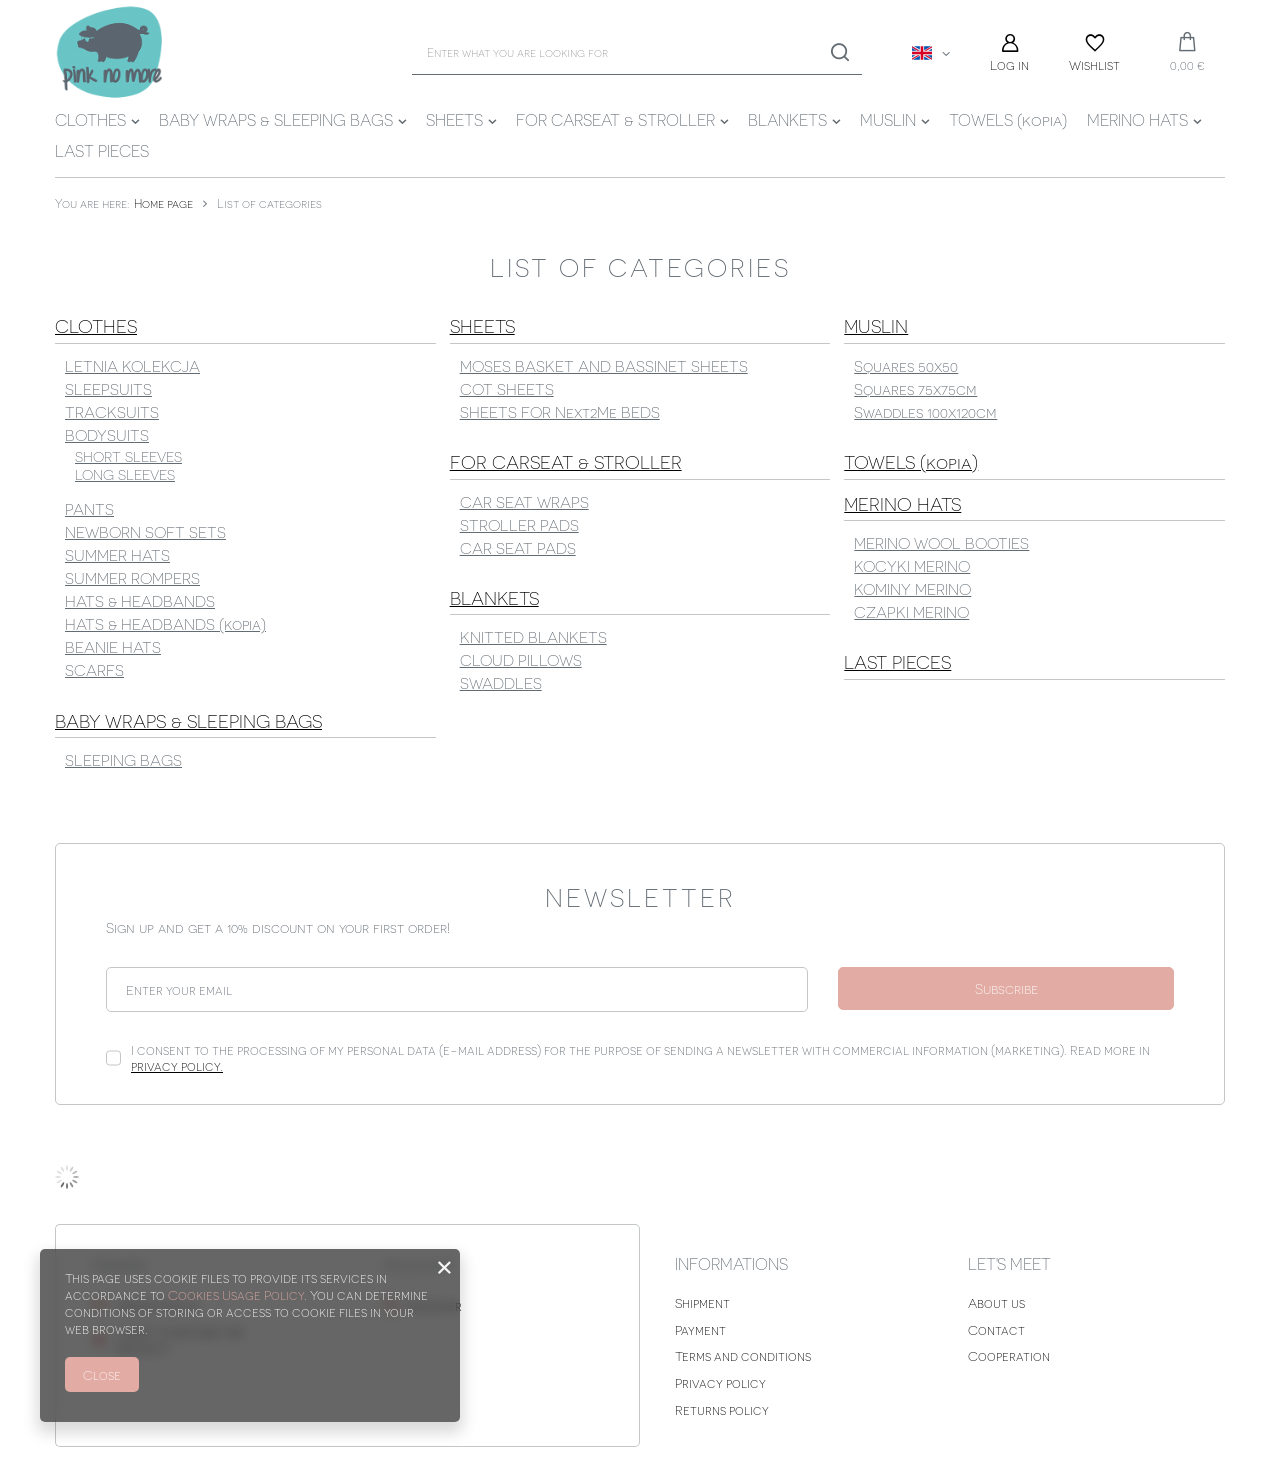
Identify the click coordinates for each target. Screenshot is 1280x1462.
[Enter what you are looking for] (637, 52)
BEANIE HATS (113, 646)
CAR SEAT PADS (518, 547)
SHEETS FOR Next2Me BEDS (560, 411)
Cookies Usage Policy (236, 1294)
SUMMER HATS (117, 554)
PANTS (89, 508)
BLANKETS (787, 119)
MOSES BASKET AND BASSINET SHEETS (604, 365)
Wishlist (1094, 64)
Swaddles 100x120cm (925, 411)
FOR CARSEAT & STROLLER (615, 119)
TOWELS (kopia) (1008, 119)
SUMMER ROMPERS (132, 577)
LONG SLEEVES (125, 474)
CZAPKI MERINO (911, 611)
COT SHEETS (507, 388)
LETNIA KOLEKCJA (132, 365)
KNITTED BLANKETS (533, 636)
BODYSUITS (107, 434)
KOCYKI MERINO (912, 565)
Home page (163, 203)
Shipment (702, 1302)
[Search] (839, 52)
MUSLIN (888, 119)
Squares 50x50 (906, 365)
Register (435, 1305)
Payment (700, 1329)
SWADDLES (501, 682)
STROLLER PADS (519, 524)
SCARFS (94, 669)
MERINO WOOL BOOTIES (941, 542)
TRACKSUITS (112, 411)
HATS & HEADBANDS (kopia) (165, 623)
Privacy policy (720, 1382)
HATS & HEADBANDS (140, 600)
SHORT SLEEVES (128, 456)
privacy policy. (177, 1065)
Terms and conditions (743, 1355)
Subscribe (1006, 988)
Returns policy (722, 1409)
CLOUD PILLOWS (521, 659)
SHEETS (454, 119)
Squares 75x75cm (915, 388)
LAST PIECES (102, 150)
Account (418, 1264)
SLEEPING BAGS (123, 759)
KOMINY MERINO (912, 588)
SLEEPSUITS (108, 388)
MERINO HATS (1137, 119)
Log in (1009, 64)
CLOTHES (90, 119)
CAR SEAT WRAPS (524, 501)
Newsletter (640, 896)
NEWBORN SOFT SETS (145, 531)
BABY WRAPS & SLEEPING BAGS (276, 119)
